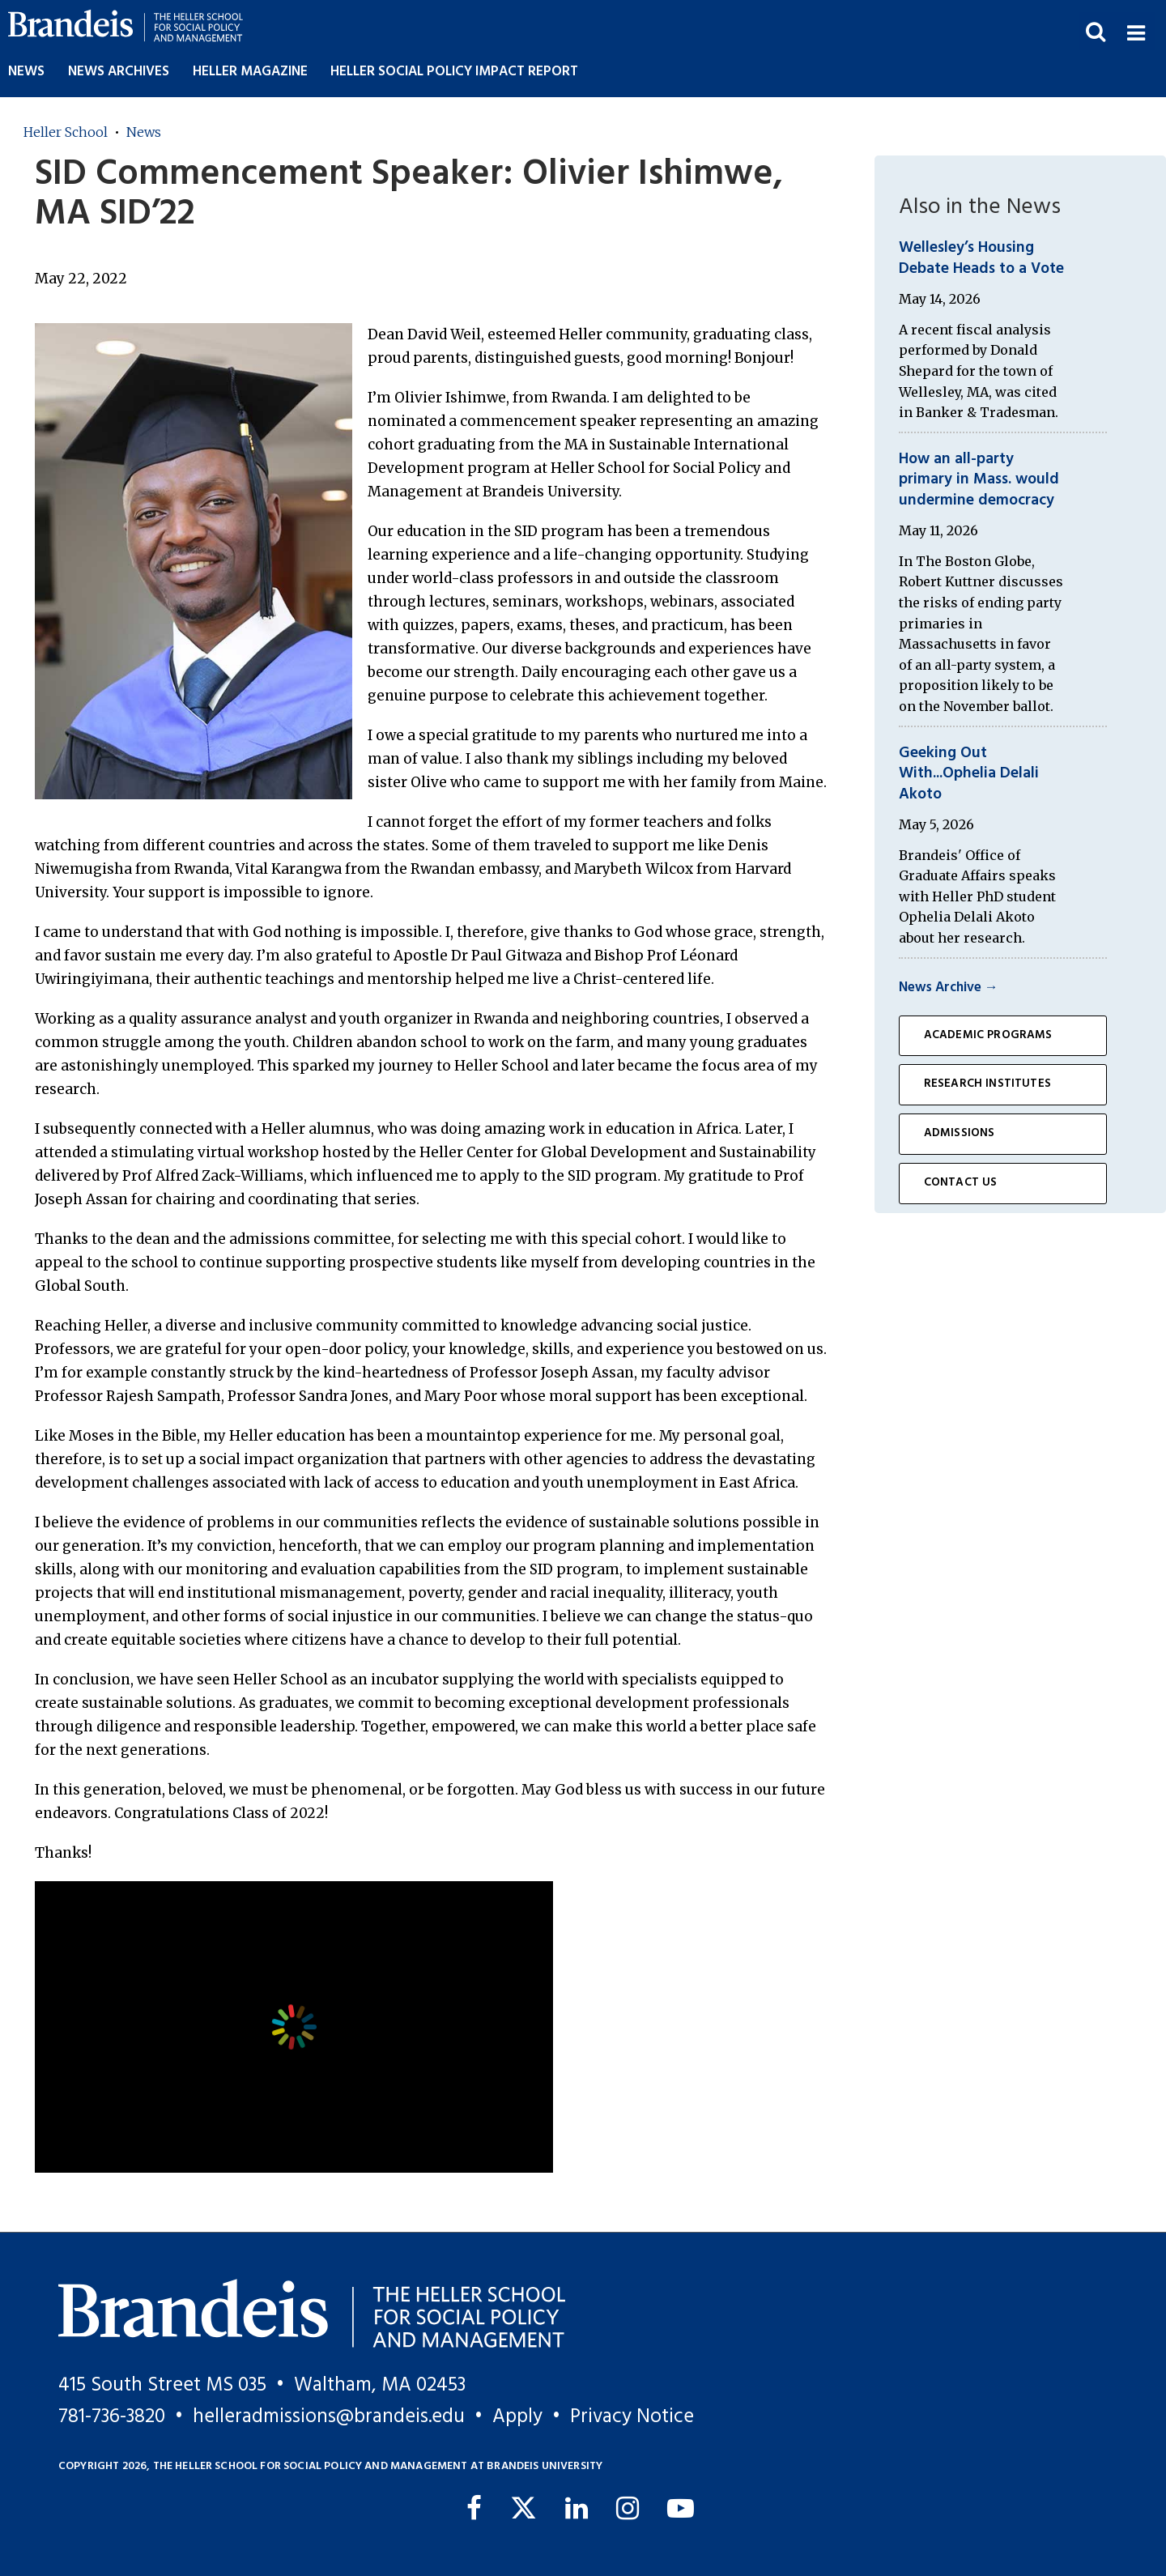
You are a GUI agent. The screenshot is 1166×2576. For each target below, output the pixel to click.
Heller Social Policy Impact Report (454, 72)
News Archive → (948, 987)
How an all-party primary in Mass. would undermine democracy (979, 480)
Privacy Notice (632, 2417)
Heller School (65, 132)
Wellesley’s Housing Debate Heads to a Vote (981, 258)
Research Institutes (987, 1084)
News (26, 72)
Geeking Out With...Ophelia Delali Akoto (969, 774)
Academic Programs (988, 1035)
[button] (1136, 31)
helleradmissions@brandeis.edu (329, 2417)
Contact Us (961, 1182)
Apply (517, 2417)
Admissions (959, 1133)
